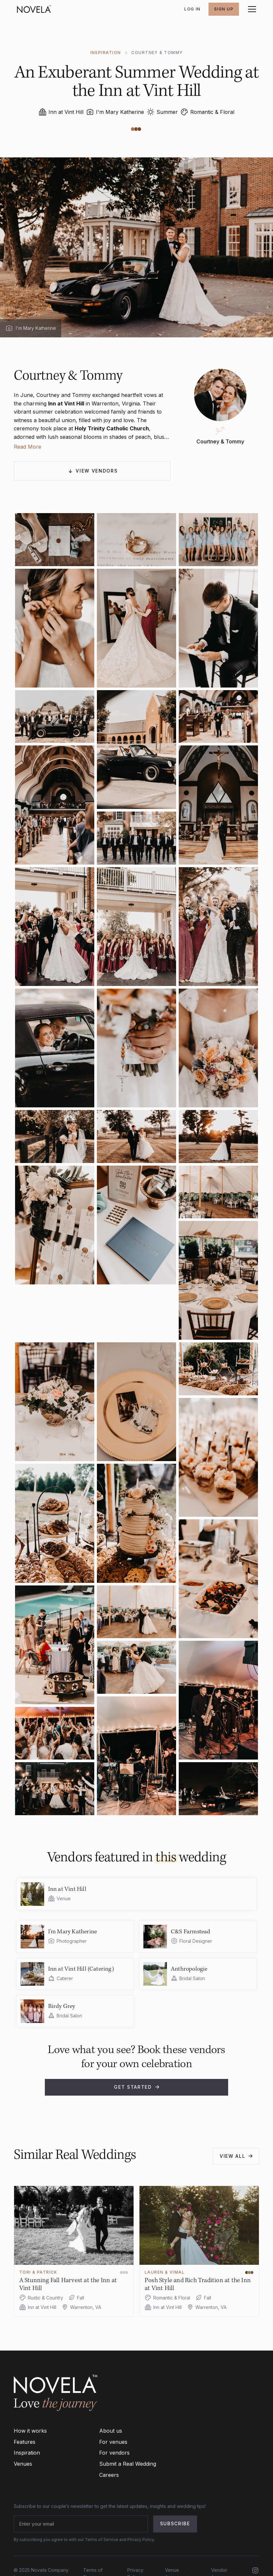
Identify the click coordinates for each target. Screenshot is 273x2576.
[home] (34, 9)
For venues (113, 2442)
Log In (192, 9)
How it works (30, 2430)
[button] (250, 9)
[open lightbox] (54, 539)
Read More (27, 446)
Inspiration (27, 2452)
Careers (109, 2475)
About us (110, 2430)
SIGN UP (223, 9)
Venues (23, 2463)
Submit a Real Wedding (127, 2463)
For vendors (114, 2452)
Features (24, 2442)
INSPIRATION (105, 52)
